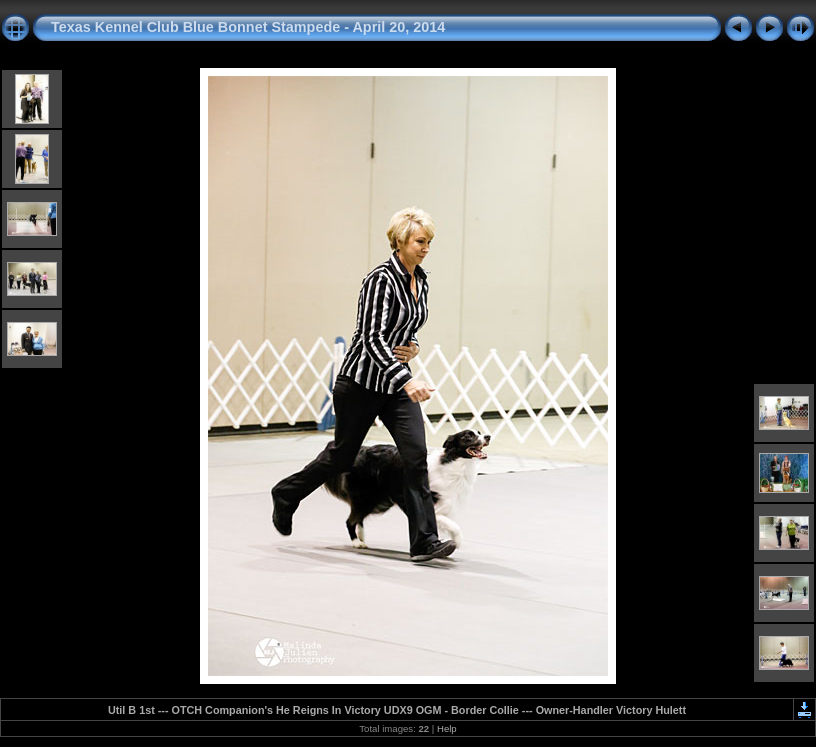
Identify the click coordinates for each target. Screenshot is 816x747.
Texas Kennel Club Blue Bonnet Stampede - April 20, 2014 (248, 27)
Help (447, 728)
